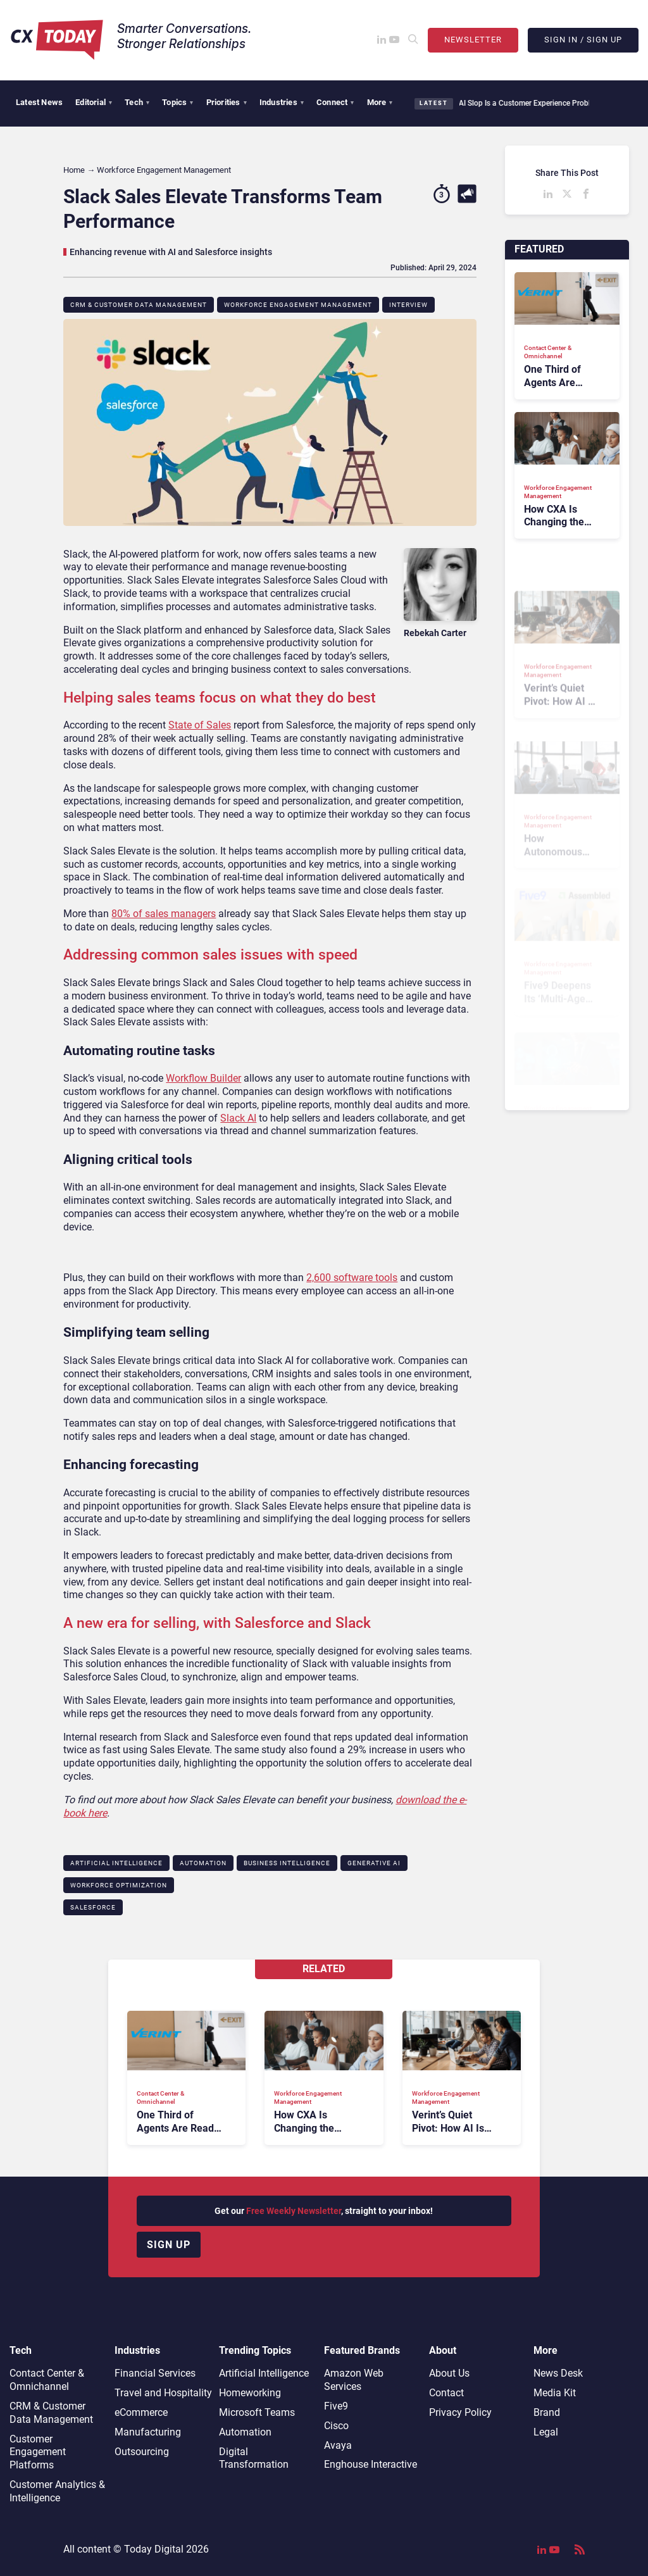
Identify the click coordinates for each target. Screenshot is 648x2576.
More (380, 102)
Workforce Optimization (118, 1885)
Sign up (168, 2245)
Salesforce (93, 1907)
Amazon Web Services (353, 2379)
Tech (137, 102)
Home (74, 170)
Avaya (338, 2445)
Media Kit (554, 2393)
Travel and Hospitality (163, 2393)
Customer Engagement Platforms (37, 2452)
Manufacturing (148, 2432)
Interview (408, 304)
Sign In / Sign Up (583, 39)
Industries (281, 102)
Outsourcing (142, 2452)
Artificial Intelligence (116, 1863)
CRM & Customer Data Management (138, 304)
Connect (335, 102)
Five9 (336, 2406)
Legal (545, 2432)
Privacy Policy (460, 2412)
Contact (446, 2393)
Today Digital (154, 2549)
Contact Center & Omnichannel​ (46, 2379)
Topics (177, 102)
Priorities (226, 102)
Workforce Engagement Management (298, 304)
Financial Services (155, 2373)
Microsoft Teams (257, 2412)
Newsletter (473, 39)
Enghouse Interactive (370, 2464)
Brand (546, 2412)
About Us (449, 2373)
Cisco (336, 2426)
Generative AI (374, 1863)
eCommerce (141, 2412)
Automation (203, 1863)
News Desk (558, 2373)
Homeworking (250, 2393)
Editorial (93, 102)
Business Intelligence (287, 1863)
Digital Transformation (254, 2458)
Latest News (39, 102)
